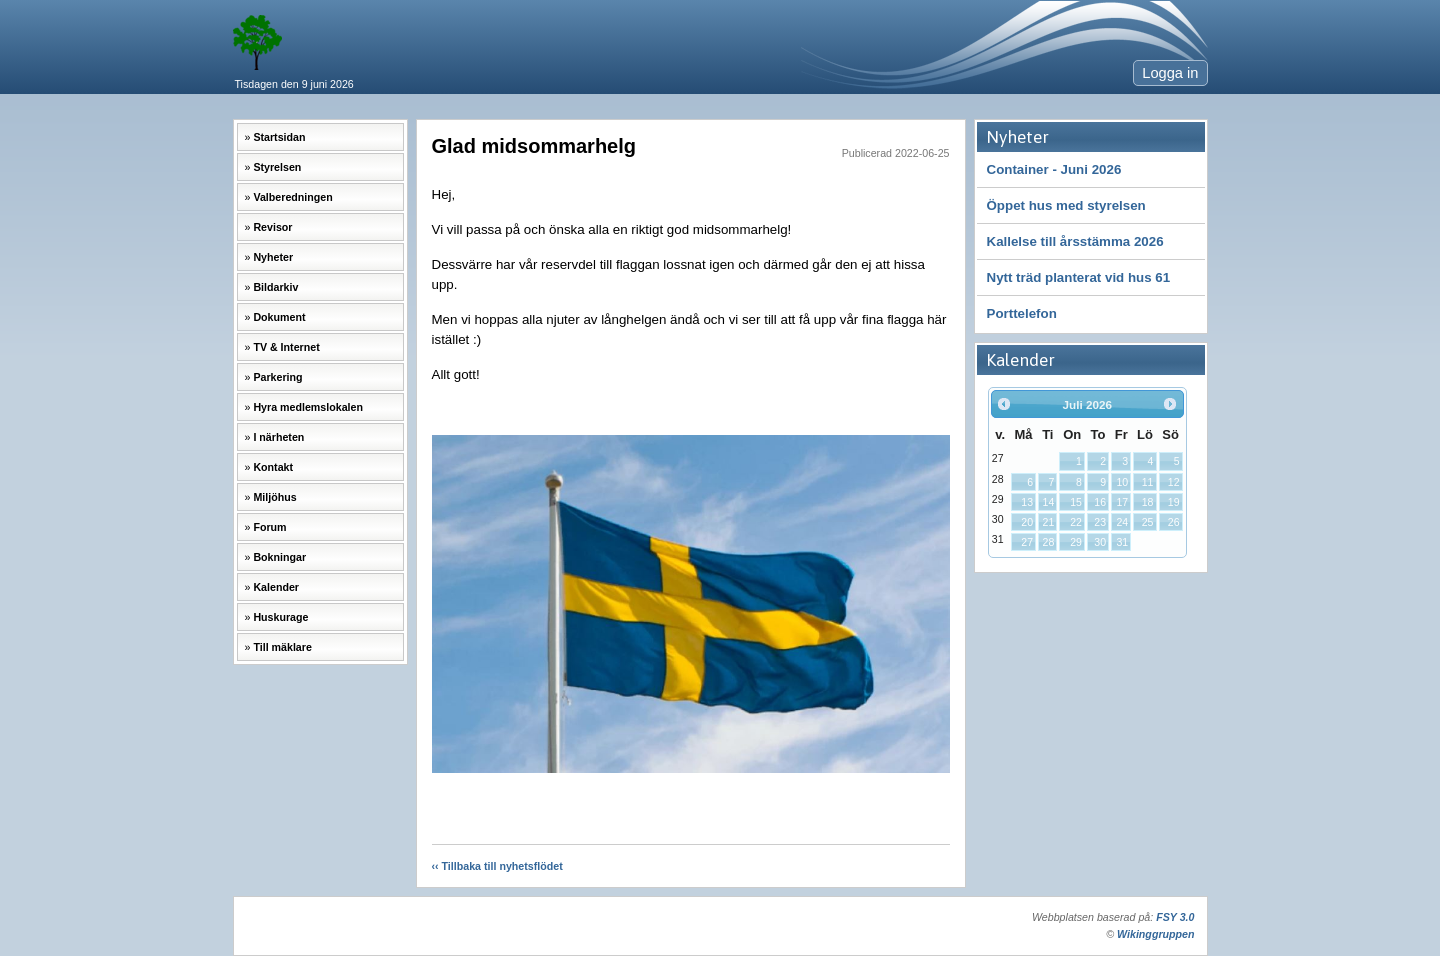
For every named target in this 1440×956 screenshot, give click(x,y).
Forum (269, 527)
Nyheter (273, 257)
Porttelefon (1022, 313)
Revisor (272, 227)
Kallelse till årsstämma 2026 (1075, 241)
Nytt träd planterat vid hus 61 (1079, 277)
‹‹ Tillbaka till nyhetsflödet (497, 866)
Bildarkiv (275, 287)
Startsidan (279, 137)
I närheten (278, 437)
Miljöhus (274, 497)
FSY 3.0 (1175, 917)
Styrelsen (277, 167)
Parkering (277, 377)
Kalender (276, 587)
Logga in (1170, 73)
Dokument (279, 317)
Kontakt (273, 467)
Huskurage (280, 617)
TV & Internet (286, 347)
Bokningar (279, 557)
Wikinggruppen (1155, 934)
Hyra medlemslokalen (308, 407)
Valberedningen (292, 197)
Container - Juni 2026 (1054, 169)
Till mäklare (282, 647)
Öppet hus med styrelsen (1066, 205)
